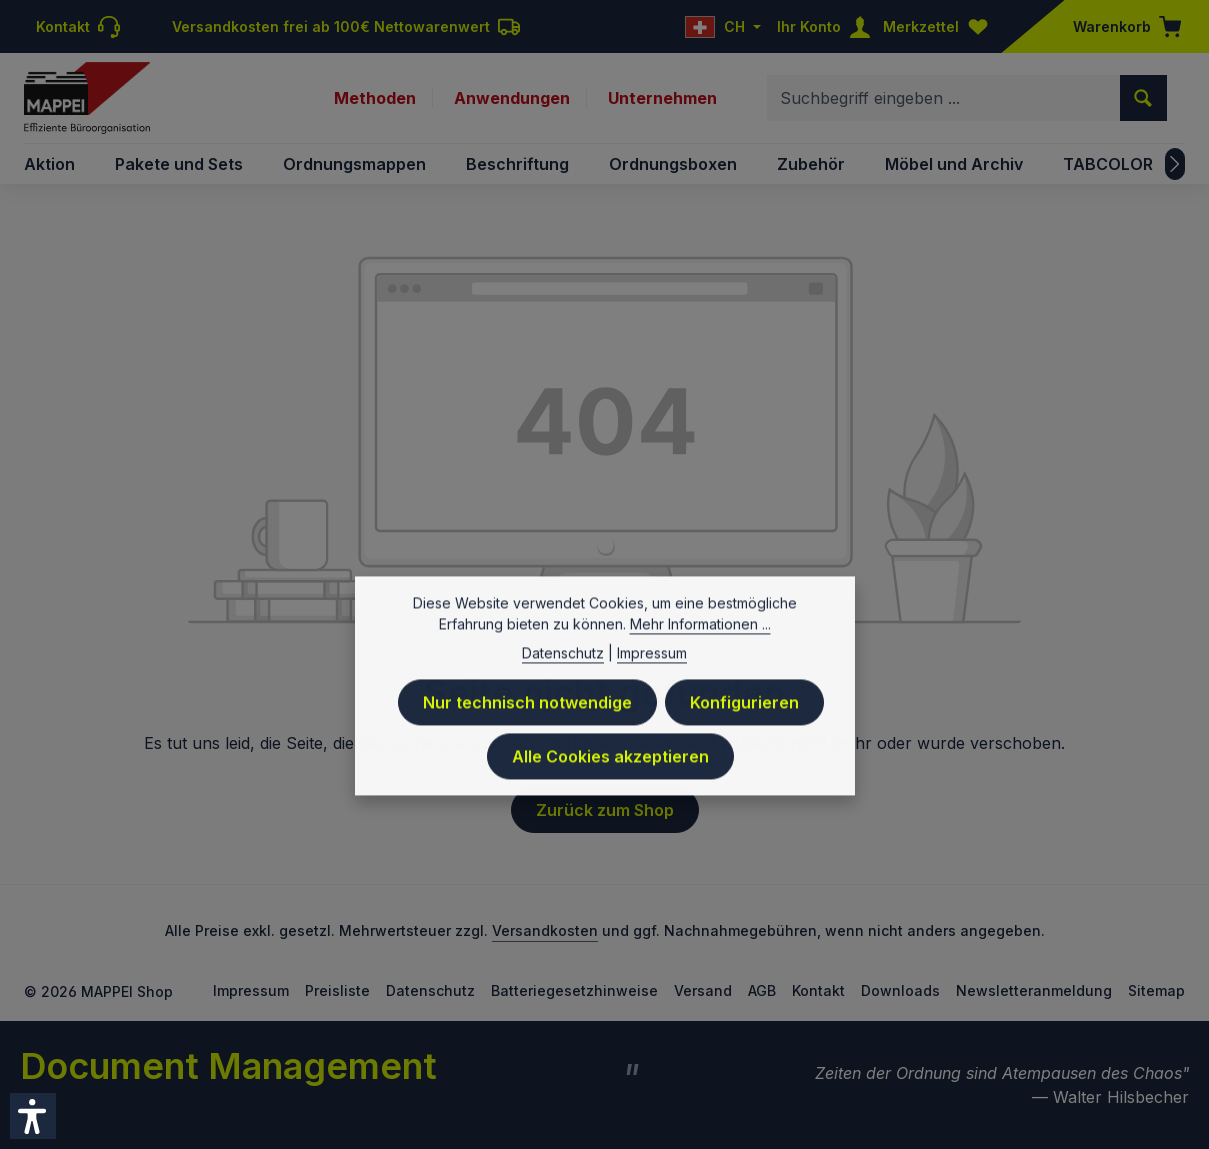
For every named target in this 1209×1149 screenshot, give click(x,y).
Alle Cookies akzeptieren (610, 794)
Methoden (375, 98)
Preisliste (337, 990)
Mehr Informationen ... (700, 661)
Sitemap (1156, 990)
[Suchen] (1143, 98)
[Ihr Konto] (828, 26)
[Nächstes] (1175, 164)
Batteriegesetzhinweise (574, 990)
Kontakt (818, 990)
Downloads (900, 990)
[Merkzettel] (940, 26)
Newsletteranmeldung (1034, 990)
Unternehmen (662, 98)
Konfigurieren (744, 740)
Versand (703, 990)
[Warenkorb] (1121, 26)
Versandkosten (545, 930)
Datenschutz (430, 990)
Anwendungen (512, 98)
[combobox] (944, 98)
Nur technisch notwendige (527, 740)
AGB (762, 990)
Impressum (251, 990)
